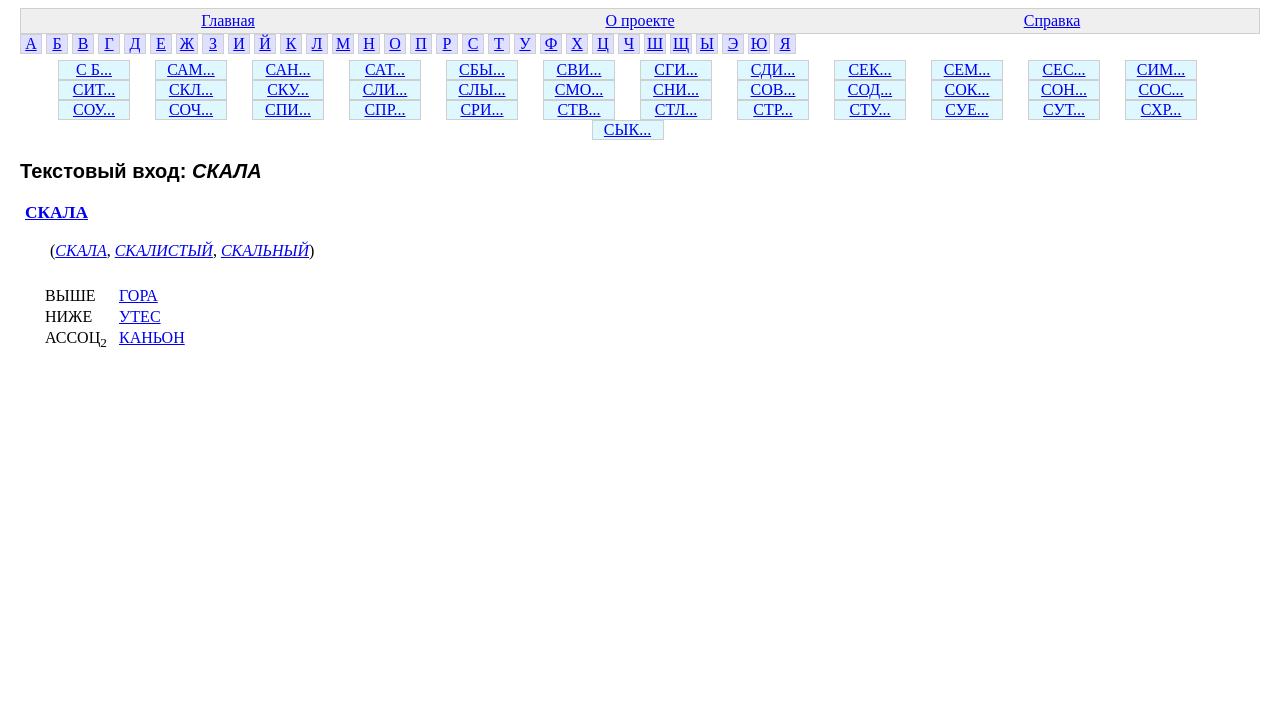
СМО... (579, 89)
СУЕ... (967, 109)
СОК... (967, 89)
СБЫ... (482, 69)
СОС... (1160, 89)
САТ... (385, 69)
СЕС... (1063, 69)
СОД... (870, 89)
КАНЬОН (152, 337)
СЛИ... (385, 89)
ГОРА (138, 295)
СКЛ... (191, 89)
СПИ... (288, 109)
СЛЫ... (481, 89)
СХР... (1161, 109)
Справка (1052, 20)
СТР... (772, 109)
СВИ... (579, 69)
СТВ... (578, 109)
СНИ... (676, 89)
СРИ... (481, 109)
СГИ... (675, 69)
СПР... (384, 109)
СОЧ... (191, 109)
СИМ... (1161, 69)
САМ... (191, 69)
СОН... (1064, 89)
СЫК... (627, 129)
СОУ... (94, 109)
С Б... (94, 69)
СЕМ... (967, 69)
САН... (288, 69)
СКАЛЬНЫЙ (265, 250)
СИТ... (94, 89)
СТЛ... (676, 109)
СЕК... (869, 69)
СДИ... (773, 69)
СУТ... (1064, 109)
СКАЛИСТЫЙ (164, 250)
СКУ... (288, 89)
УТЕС (140, 316)
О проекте (639, 20)
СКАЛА (56, 212)
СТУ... (869, 109)
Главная (228, 20)
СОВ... (773, 89)
